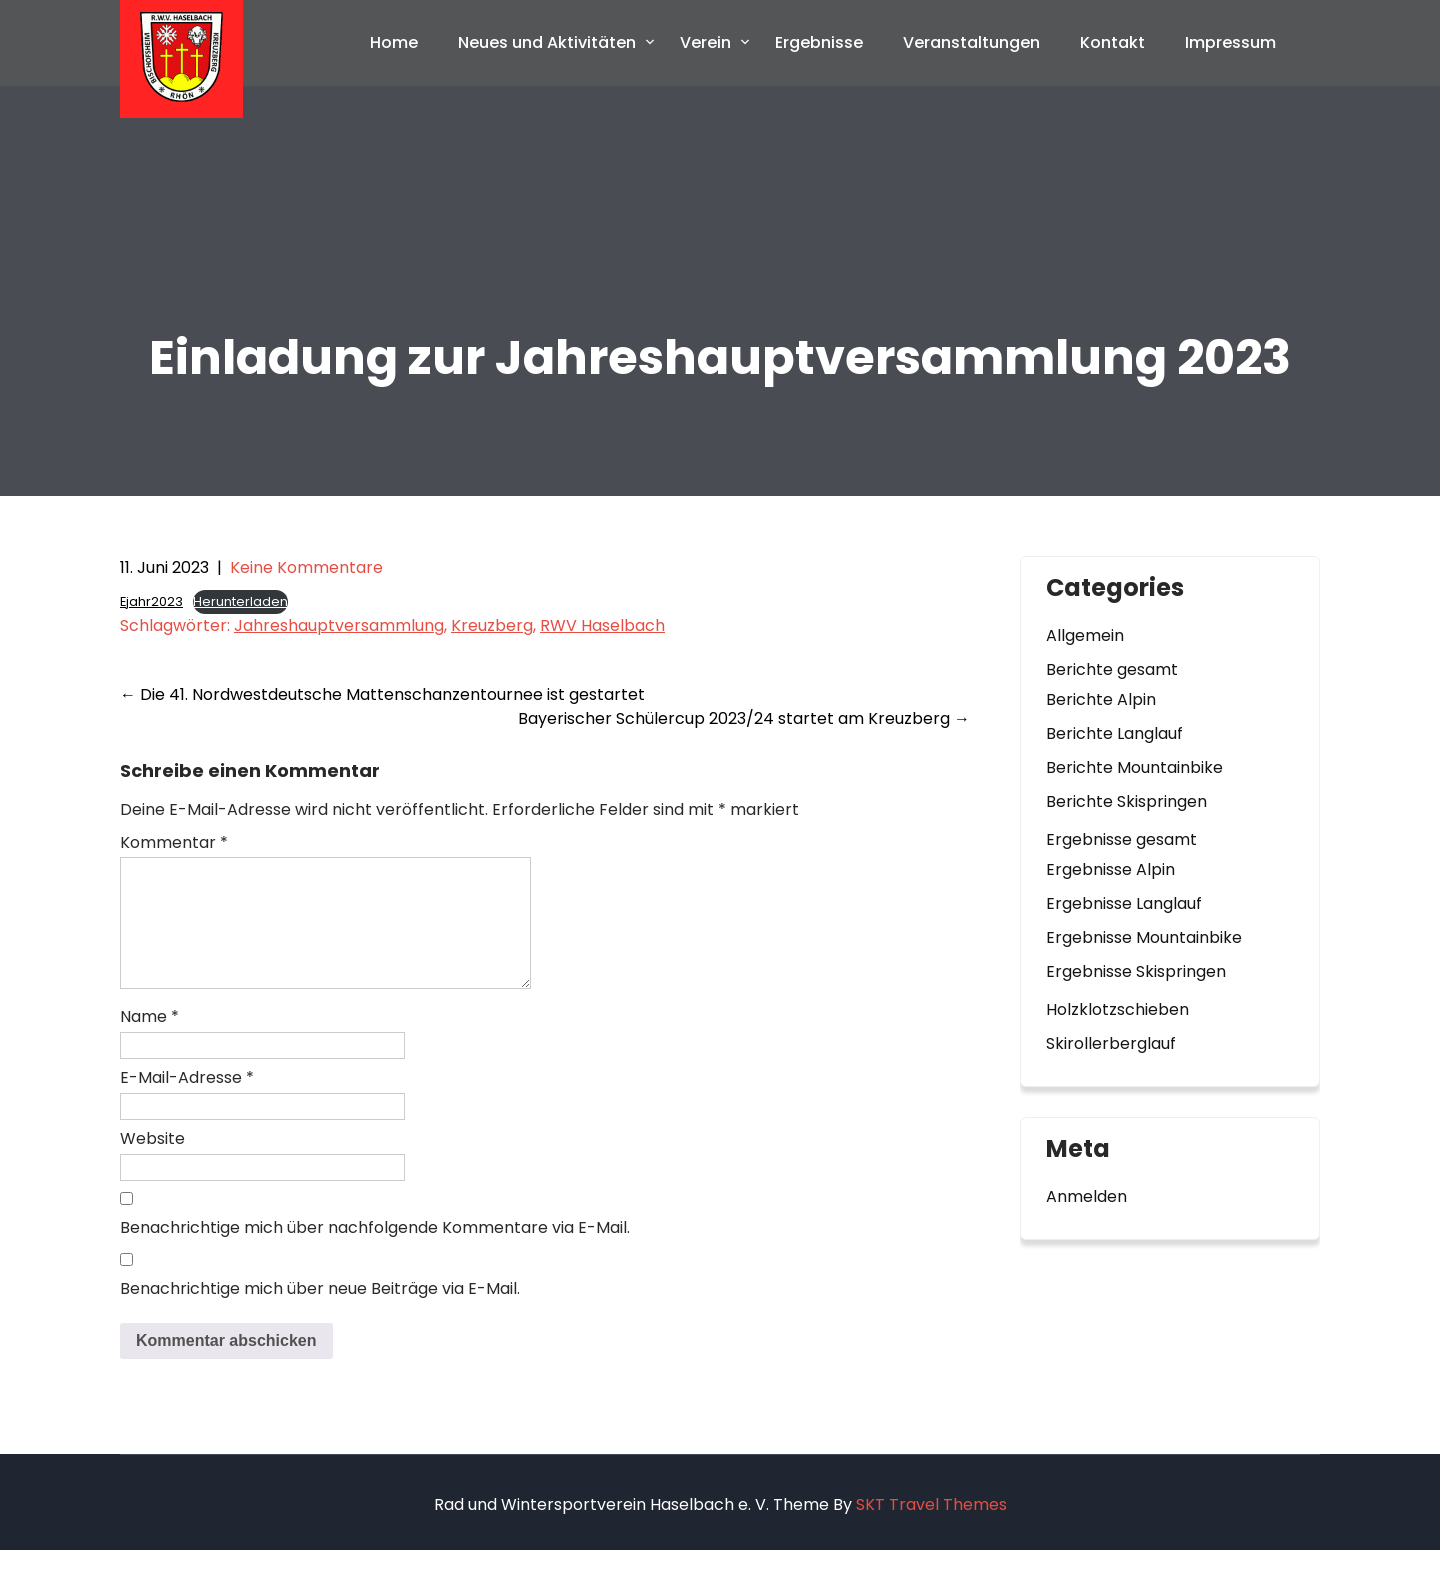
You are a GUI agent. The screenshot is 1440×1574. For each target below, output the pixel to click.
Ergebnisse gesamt (1121, 839)
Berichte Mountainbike (1134, 767)
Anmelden (1086, 1196)
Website (152, 1162)
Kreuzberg (492, 625)
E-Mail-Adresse (187, 1101)
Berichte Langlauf (1114, 733)
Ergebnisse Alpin (1110, 869)
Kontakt (1112, 42)
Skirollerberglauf (1111, 1043)
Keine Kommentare (306, 567)
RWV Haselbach (602, 625)
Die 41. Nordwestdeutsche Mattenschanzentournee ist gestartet (382, 694)
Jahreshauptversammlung (339, 625)
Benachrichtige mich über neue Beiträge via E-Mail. (320, 1312)
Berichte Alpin (1101, 699)
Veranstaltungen (971, 42)
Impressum (1230, 42)
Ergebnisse (819, 42)
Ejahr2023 (151, 601)
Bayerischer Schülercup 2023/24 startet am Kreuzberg (744, 718)
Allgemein (1085, 635)
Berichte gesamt (1112, 669)
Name (149, 1040)
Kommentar (174, 842)
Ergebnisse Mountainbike (1144, 937)
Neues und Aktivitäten (547, 42)
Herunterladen (240, 601)
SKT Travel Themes (931, 1528)
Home (394, 42)
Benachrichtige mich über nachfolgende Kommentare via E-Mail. (375, 1251)
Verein (705, 42)
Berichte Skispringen (1126, 801)
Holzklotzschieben (1117, 1009)
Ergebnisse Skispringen (1136, 971)
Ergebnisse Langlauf (1124, 903)
